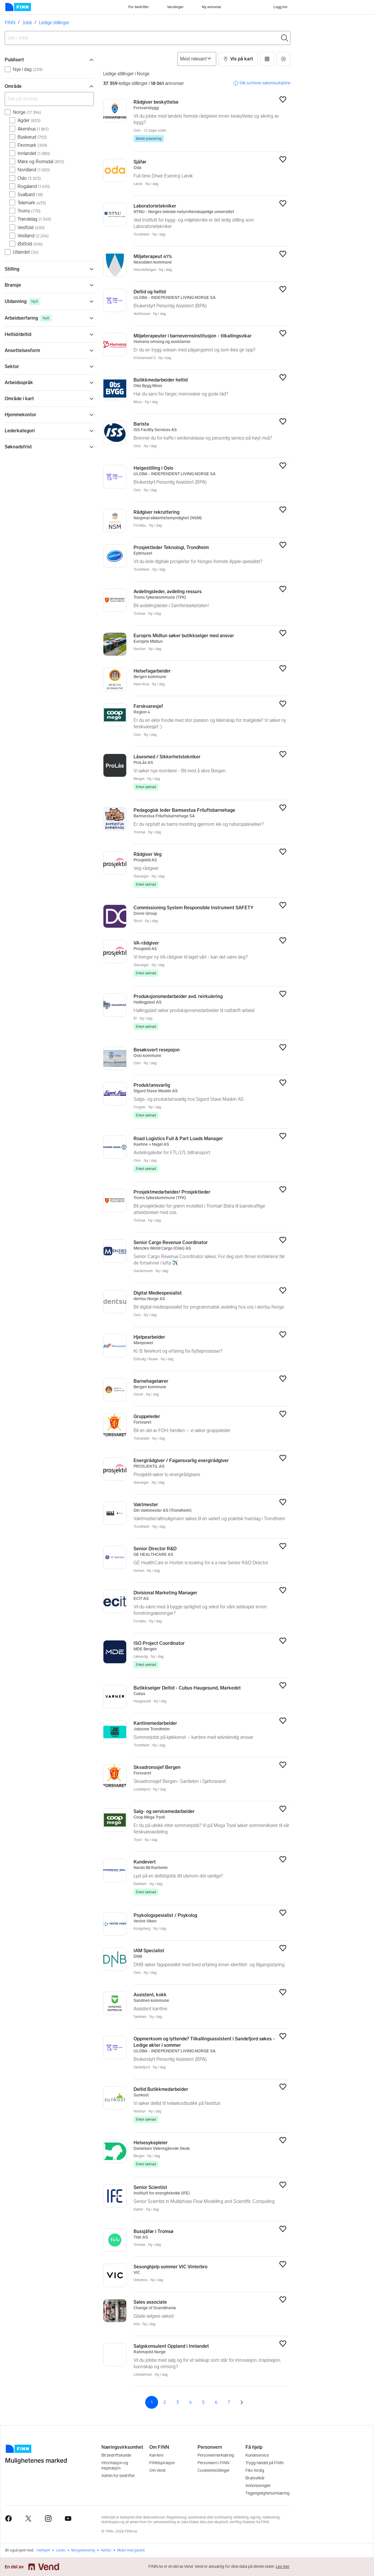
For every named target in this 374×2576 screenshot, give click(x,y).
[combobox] (147, 38)
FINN (10, 22)
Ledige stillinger (54, 22)
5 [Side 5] (203, 2402)
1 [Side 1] (152, 2402)
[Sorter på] (196, 59)
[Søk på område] (49, 99)
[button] (238, 59)
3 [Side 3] (177, 2402)
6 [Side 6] (216, 2402)
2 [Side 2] (164, 2402)
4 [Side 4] (190, 2402)
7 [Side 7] (229, 2402)
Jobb (27, 22)
